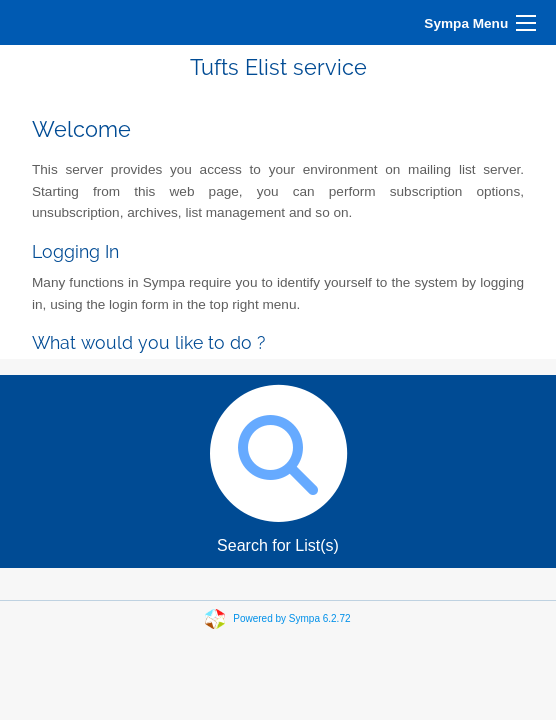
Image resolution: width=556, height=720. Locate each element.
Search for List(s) (278, 464)
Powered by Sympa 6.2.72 (291, 617)
